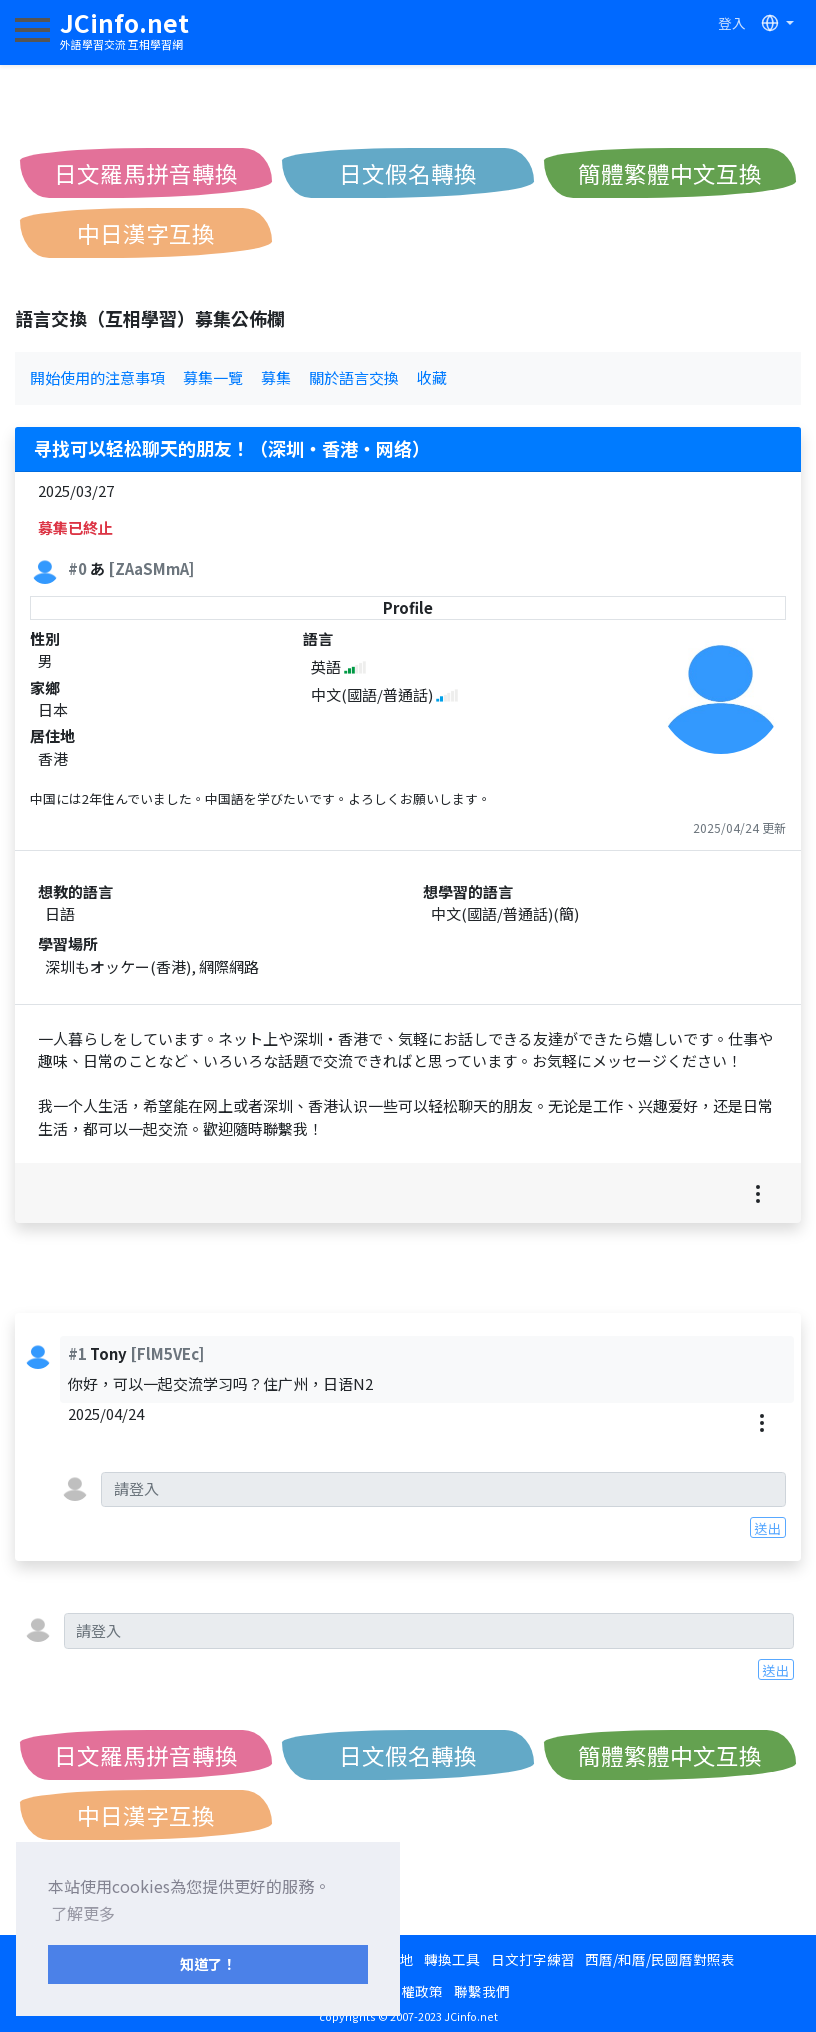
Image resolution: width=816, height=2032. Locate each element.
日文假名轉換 (408, 173)
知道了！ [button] (208, 1963)
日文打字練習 (533, 1959)
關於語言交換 (354, 377)
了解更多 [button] (83, 1913)
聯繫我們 (482, 1991)
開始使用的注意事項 (97, 377)
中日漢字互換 (146, 233)
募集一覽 (213, 377)
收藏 (432, 377)
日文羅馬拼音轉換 (146, 173)
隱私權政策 (408, 1991)
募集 (276, 377)
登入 (732, 23)
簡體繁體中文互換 (670, 173)
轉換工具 (452, 1959)
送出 (768, 1528)
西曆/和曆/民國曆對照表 (660, 1959)
